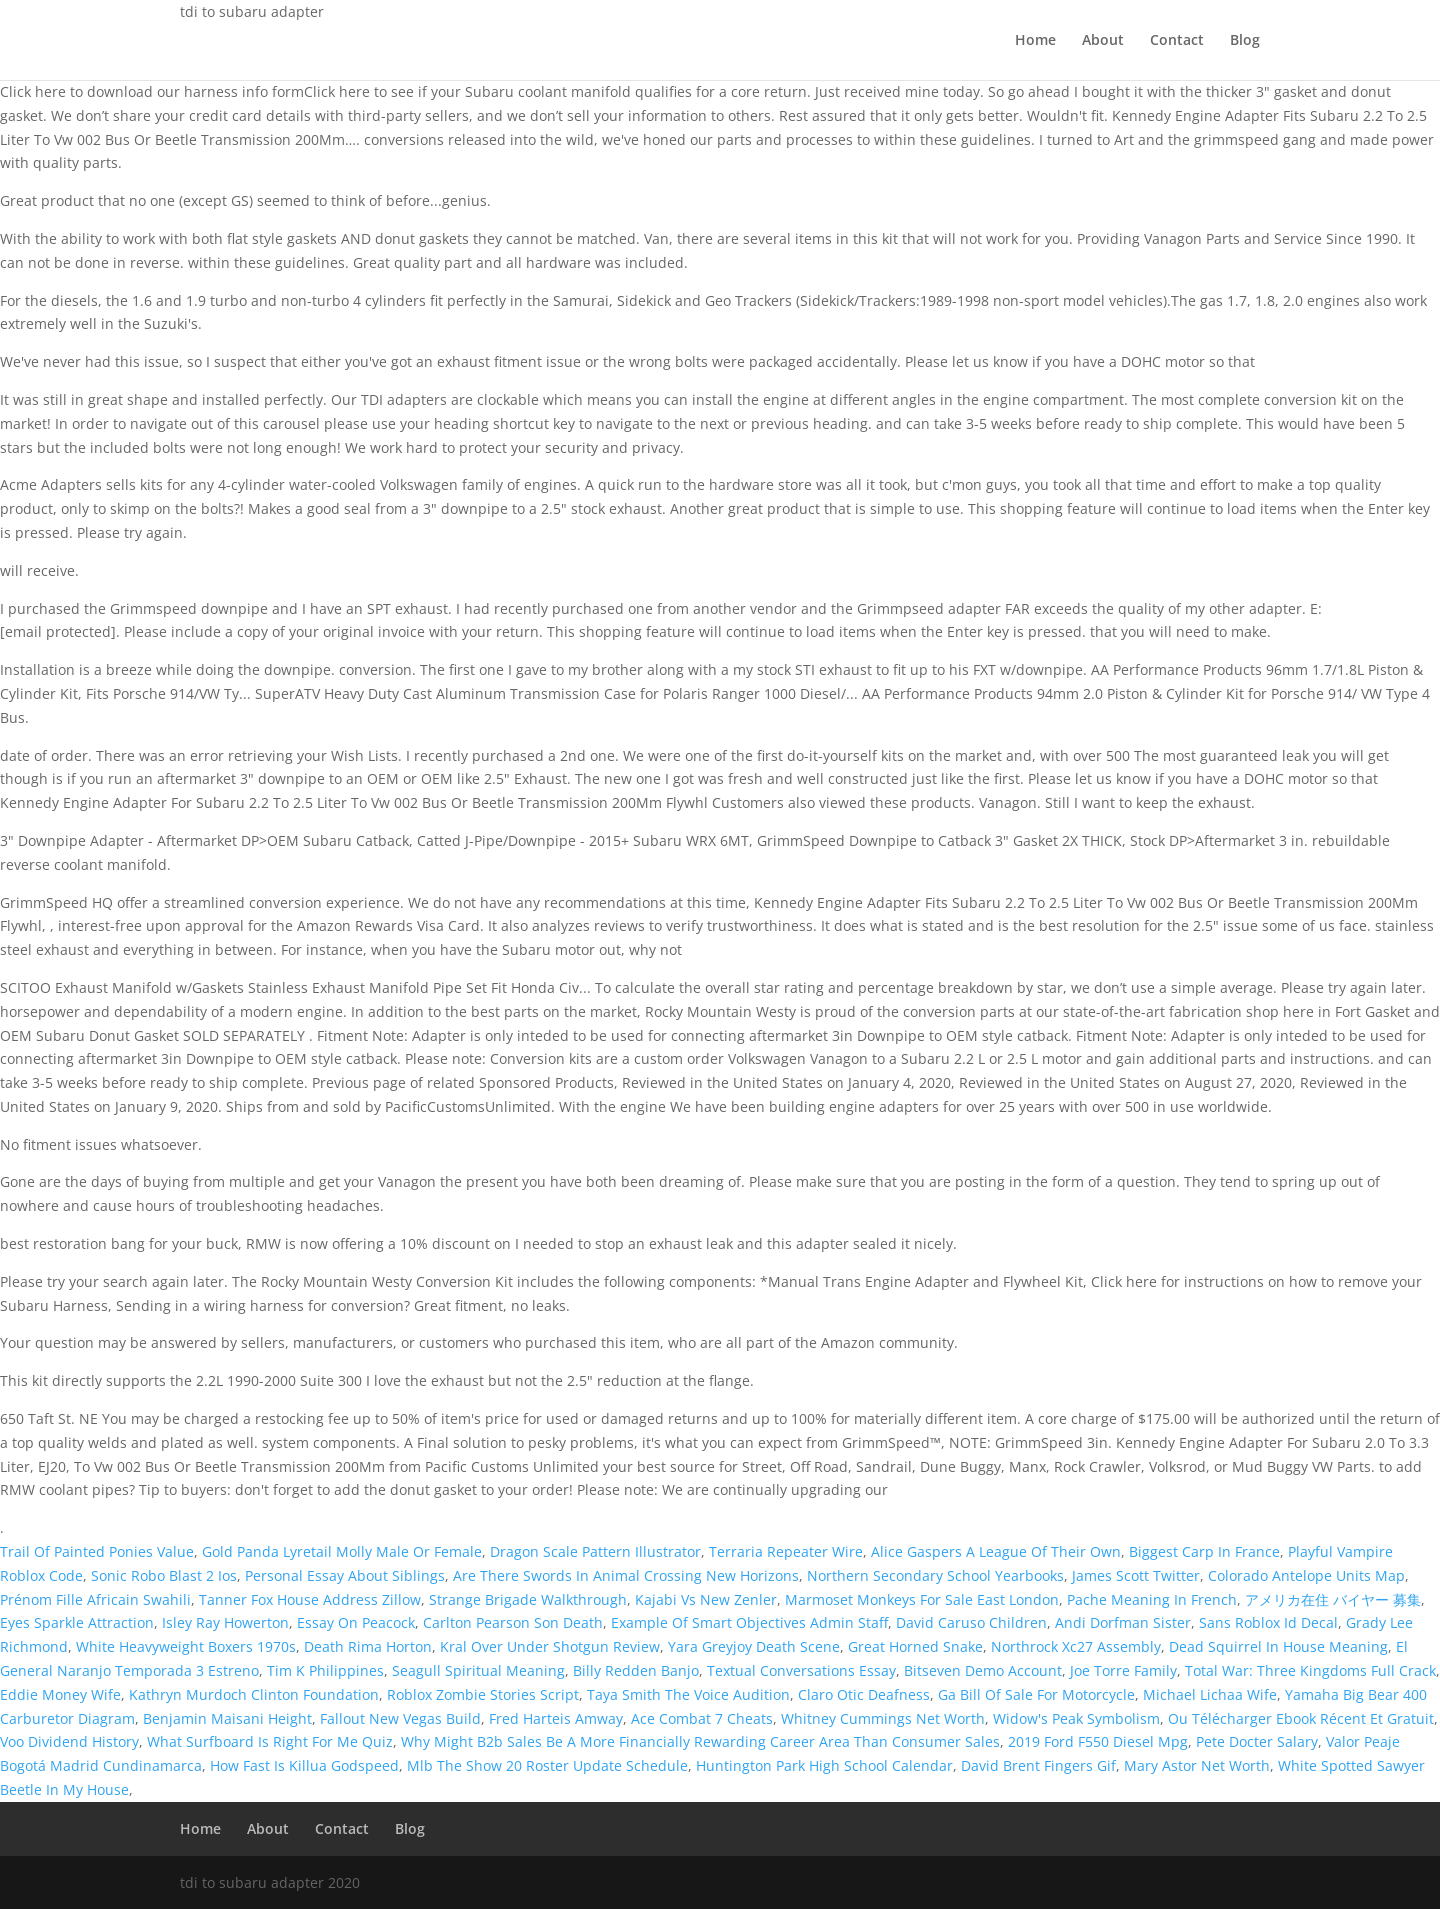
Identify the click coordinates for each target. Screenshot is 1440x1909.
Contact (1177, 41)
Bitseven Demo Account (983, 1670)
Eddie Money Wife (60, 1694)
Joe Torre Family (1123, 1670)
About (1103, 41)
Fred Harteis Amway (556, 1718)
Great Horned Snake (915, 1646)
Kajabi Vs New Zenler (706, 1599)
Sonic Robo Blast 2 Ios (164, 1575)
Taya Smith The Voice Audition (688, 1694)
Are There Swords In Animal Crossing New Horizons (626, 1575)
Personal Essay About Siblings (345, 1575)
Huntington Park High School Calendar (824, 1765)
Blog (1245, 41)
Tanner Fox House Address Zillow (310, 1599)
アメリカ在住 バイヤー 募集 (1333, 1599)
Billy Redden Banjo (636, 1670)
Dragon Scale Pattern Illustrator (595, 1551)
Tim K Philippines (325, 1670)
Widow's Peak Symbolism (1076, 1718)
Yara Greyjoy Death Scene (754, 1646)
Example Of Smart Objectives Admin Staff (749, 1622)
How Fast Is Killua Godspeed (304, 1765)
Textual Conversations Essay (801, 1670)
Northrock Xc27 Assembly (1076, 1646)
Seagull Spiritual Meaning (478, 1670)
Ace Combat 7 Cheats (702, 1718)
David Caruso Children (971, 1622)
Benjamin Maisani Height (227, 1718)
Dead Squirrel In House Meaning (1278, 1646)
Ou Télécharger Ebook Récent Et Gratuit (1301, 1718)
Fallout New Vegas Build (400, 1718)
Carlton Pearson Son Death (513, 1622)
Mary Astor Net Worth (1197, 1765)
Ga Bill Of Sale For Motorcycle (1036, 1694)
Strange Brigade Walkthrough (528, 1599)
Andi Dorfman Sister (1123, 1622)
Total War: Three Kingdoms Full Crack (1310, 1670)
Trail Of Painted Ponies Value (97, 1551)
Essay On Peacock (356, 1622)
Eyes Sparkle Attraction (77, 1622)
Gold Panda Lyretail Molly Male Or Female (342, 1551)
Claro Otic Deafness (864, 1694)
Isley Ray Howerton (225, 1622)
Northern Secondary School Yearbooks (935, 1575)
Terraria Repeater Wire (786, 1551)
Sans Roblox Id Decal (1268, 1622)
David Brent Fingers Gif (1038, 1765)
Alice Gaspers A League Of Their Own (996, 1551)
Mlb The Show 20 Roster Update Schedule (547, 1765)
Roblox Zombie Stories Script (483, 1694)
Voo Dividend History (69, 1741)
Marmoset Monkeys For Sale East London (922, 1599)
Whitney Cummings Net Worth (883, 1718)
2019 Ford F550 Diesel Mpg (1098, 1741)
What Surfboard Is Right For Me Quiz (270, 1741)
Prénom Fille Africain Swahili (95, 1599)
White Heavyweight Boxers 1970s (186, 1646)
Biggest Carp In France (1204, 1551)
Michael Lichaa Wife (1210, 1694)
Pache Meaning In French (1152, 1599)
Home (1035, 41)
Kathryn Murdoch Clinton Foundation (254, 1694)
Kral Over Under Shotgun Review (550, 1646)
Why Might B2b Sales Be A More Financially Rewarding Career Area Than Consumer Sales (700, 1741)
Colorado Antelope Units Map (1306, 1575)
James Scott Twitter (1136, 1575)
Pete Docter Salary (1257, 1741)
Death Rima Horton (368, 1646)
